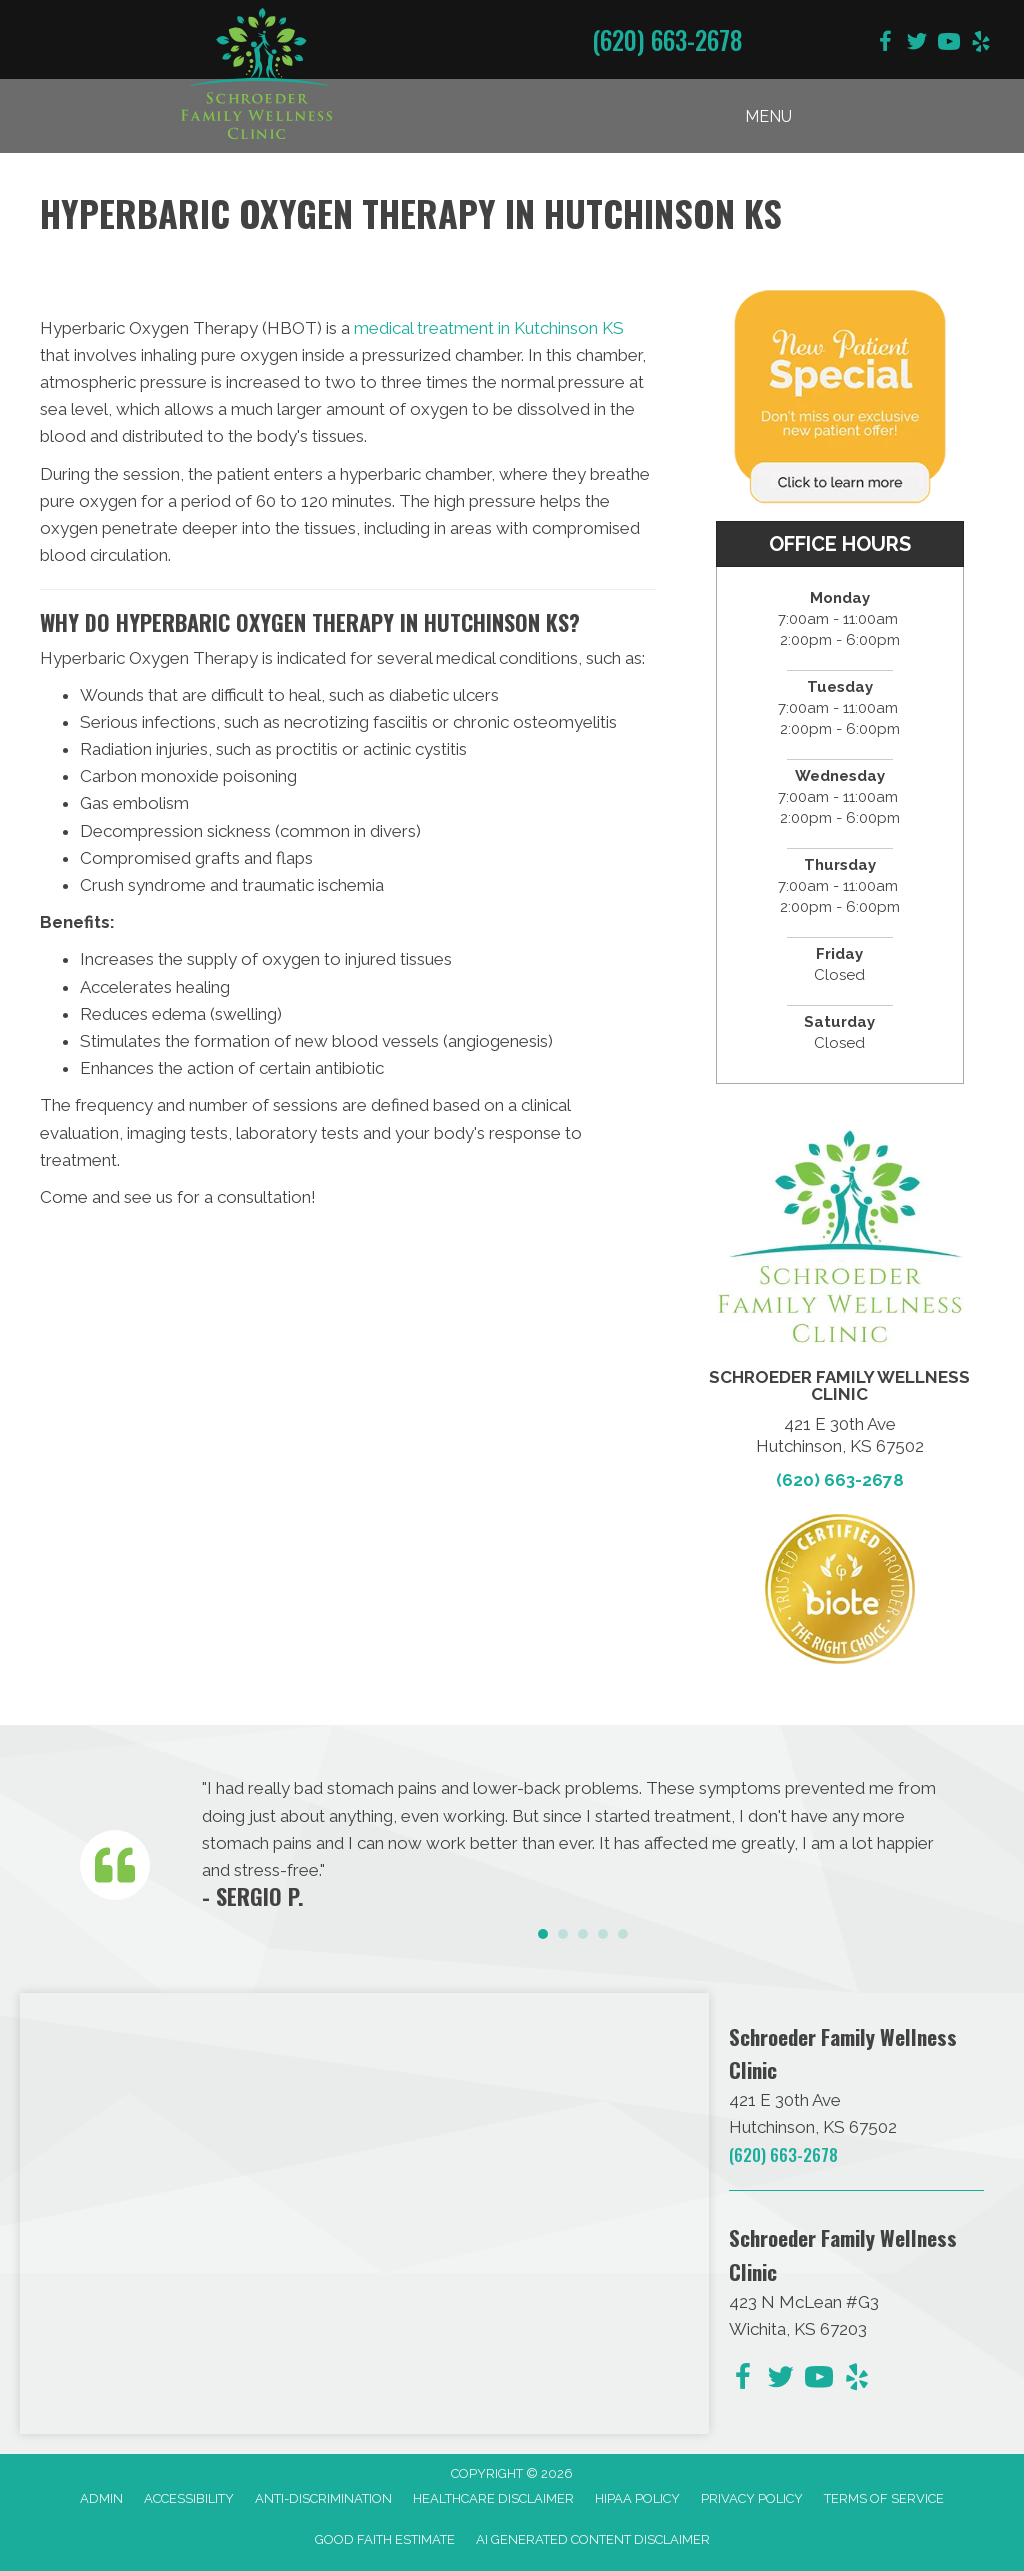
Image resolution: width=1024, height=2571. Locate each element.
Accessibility (189, 2498)
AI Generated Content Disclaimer (593, 2539)
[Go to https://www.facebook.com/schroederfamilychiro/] (885, 44)
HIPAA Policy (637, 2498)
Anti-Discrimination (323, 2498)
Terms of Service (884, 2498)
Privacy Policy (752, 2498)
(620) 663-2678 (667, 39)
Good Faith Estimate (385, 2539)
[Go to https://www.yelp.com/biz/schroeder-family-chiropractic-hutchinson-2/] (981, 44)
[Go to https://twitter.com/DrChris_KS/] (917, 44)
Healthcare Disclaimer (493, 2498)
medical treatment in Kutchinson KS (489, 328)
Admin (101, 2498)
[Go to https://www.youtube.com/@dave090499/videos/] (949, 44)
